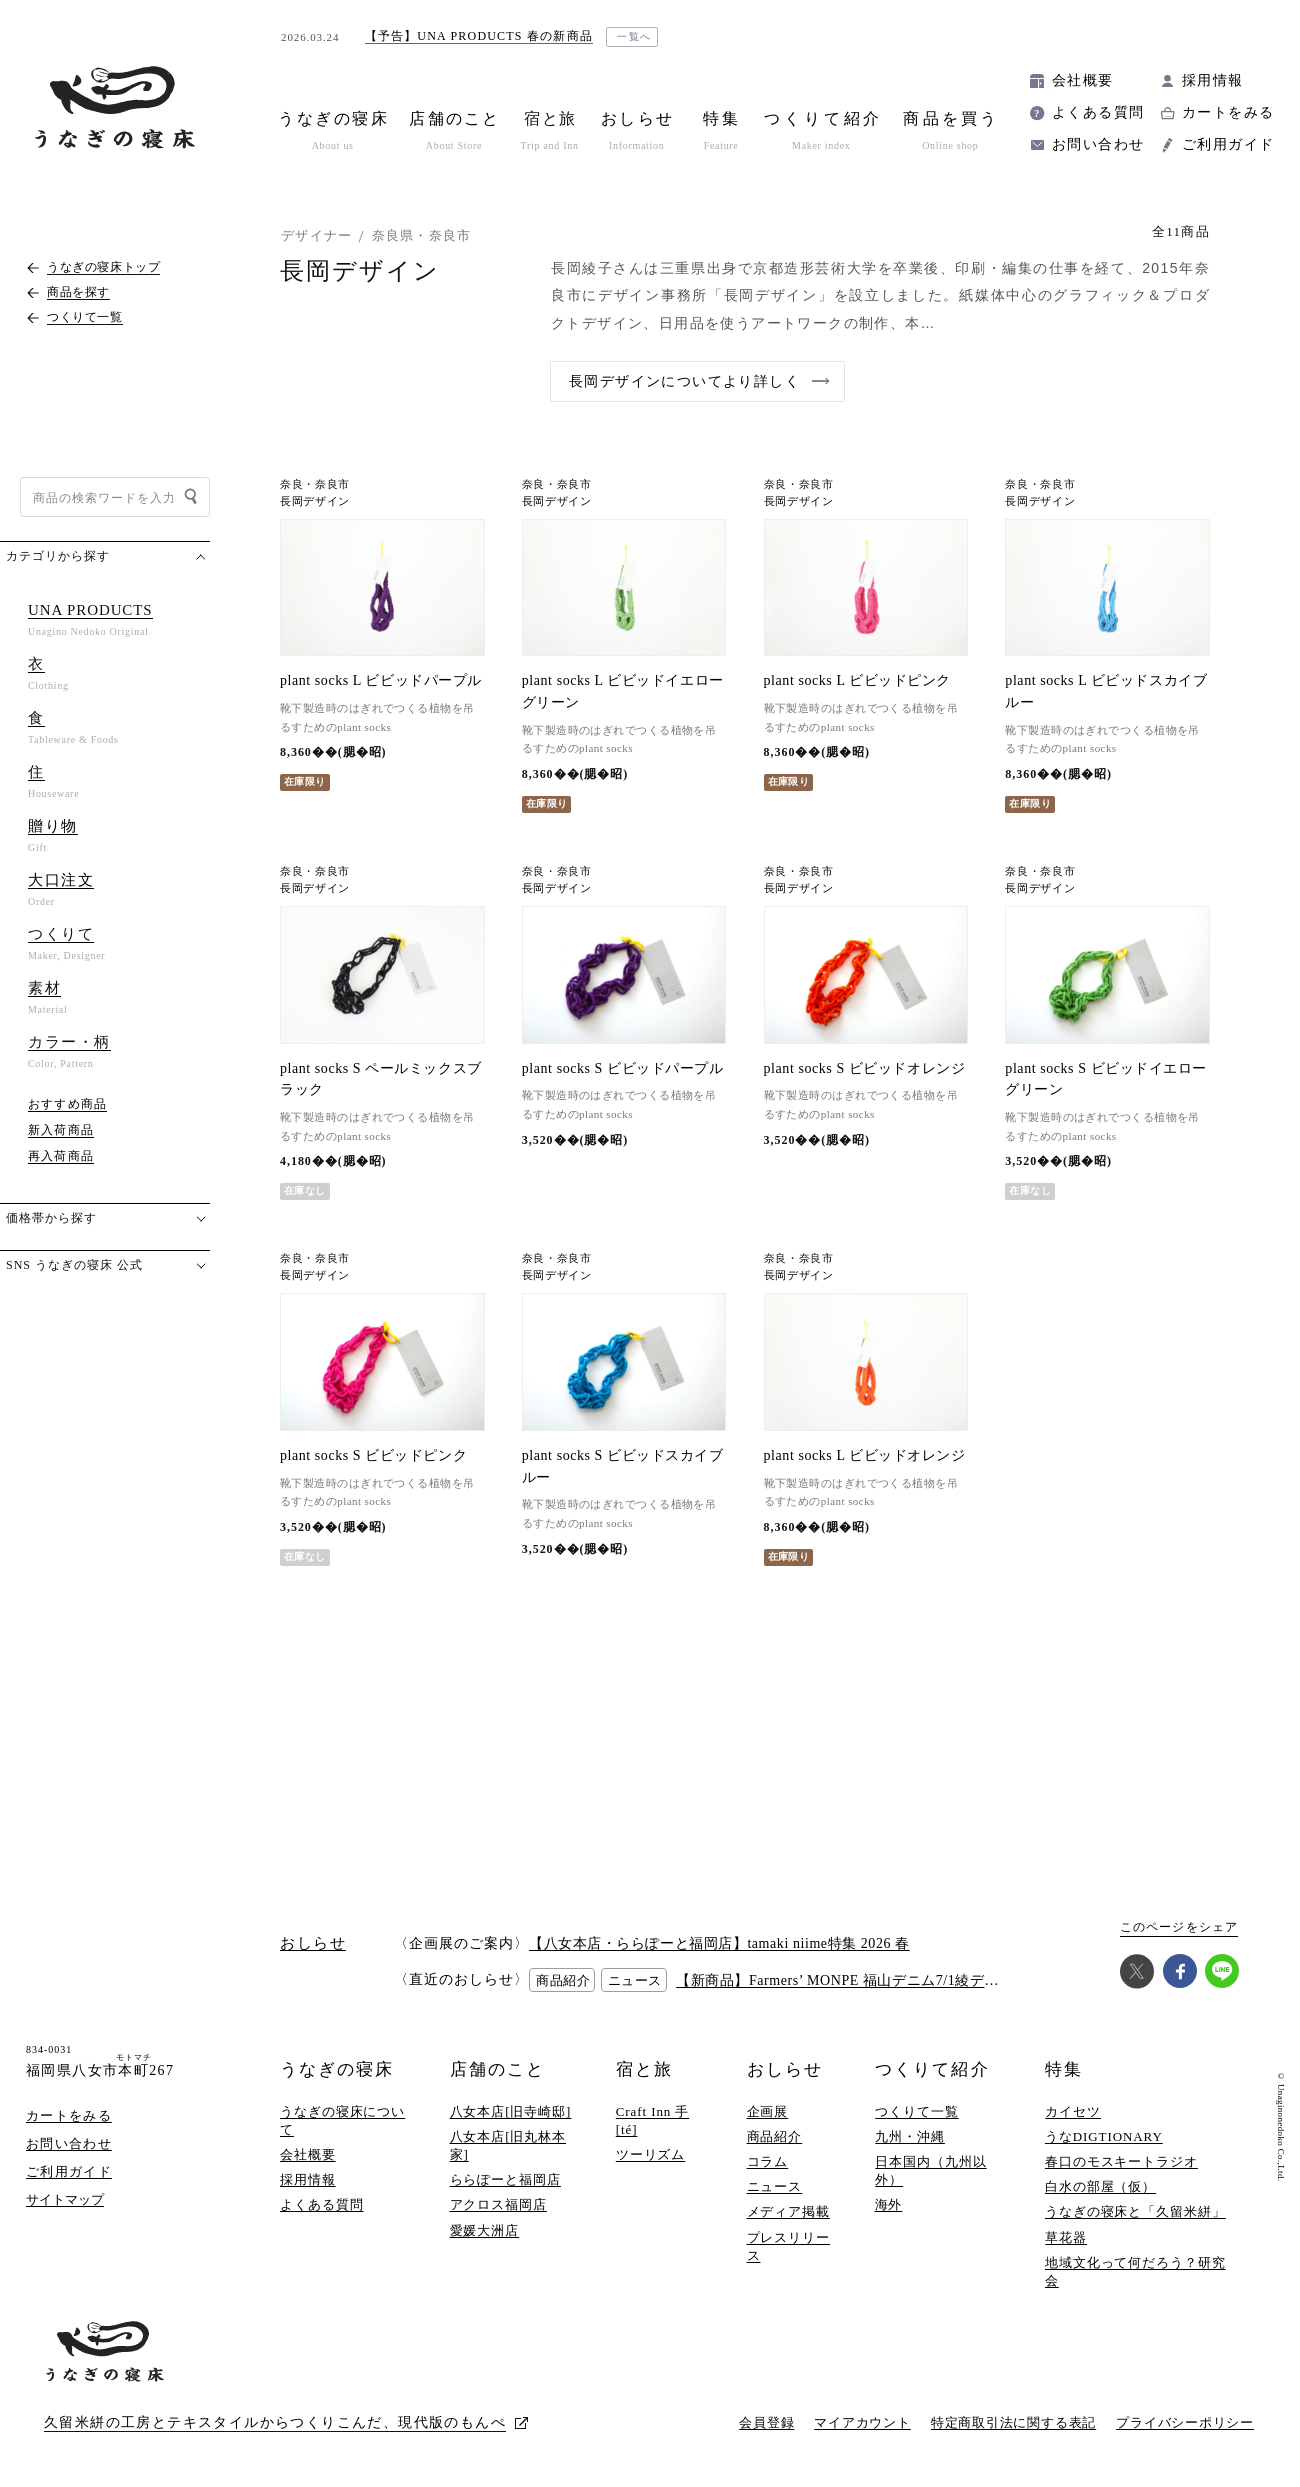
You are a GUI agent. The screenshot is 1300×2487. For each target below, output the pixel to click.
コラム (768, 2161)
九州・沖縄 (910, 2136)
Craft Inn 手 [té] (653, 2120)
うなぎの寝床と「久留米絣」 (1135, 2211)
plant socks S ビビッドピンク (373, 1455)
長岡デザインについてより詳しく (684, 381)
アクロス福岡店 (498, 2204)
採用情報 (1213, 80)
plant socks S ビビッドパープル (623, 1068)
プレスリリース (788, 2246)
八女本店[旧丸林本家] (508, 2145)
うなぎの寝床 (337, 2069)
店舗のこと (497, 2069)
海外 (889, 2204)
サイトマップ (65, 2199)
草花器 (1066, 2237)
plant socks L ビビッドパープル (381, 680)
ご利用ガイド (1228, 144)
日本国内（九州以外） (930, 2170)
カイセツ (1073, 2111)
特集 (1064, 2069)
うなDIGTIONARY (1104, 2136)
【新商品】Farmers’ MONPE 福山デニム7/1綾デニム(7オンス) (875, 1980)
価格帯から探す (51, 1218)
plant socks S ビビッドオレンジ (865, 1068)
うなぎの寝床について (342, 2120)
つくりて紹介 (932, 2069)
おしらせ (785, 2069)
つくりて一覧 (916, 2111)
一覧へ (634, 36)
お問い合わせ (1098, 144)
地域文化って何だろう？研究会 (1135, 2271)
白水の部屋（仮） (1100, 2186)
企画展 (768, 2111)
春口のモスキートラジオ (1121, 2161)
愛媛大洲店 (485, 2230)
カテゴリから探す (58, 556)
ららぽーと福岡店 (505, 2179)
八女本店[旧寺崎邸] (511, 2111)
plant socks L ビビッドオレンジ (865, 1455)
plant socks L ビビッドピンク (857, 680)
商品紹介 (775, 2136)
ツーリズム (651, 2154)
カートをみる (1228, 112)
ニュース (775, 2186)
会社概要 (1083, 80)
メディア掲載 (788, 2211)
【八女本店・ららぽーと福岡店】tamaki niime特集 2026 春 (719, 1943)
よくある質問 (1098, 112)
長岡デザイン (315, 501)
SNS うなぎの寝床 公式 (74, 1265)
